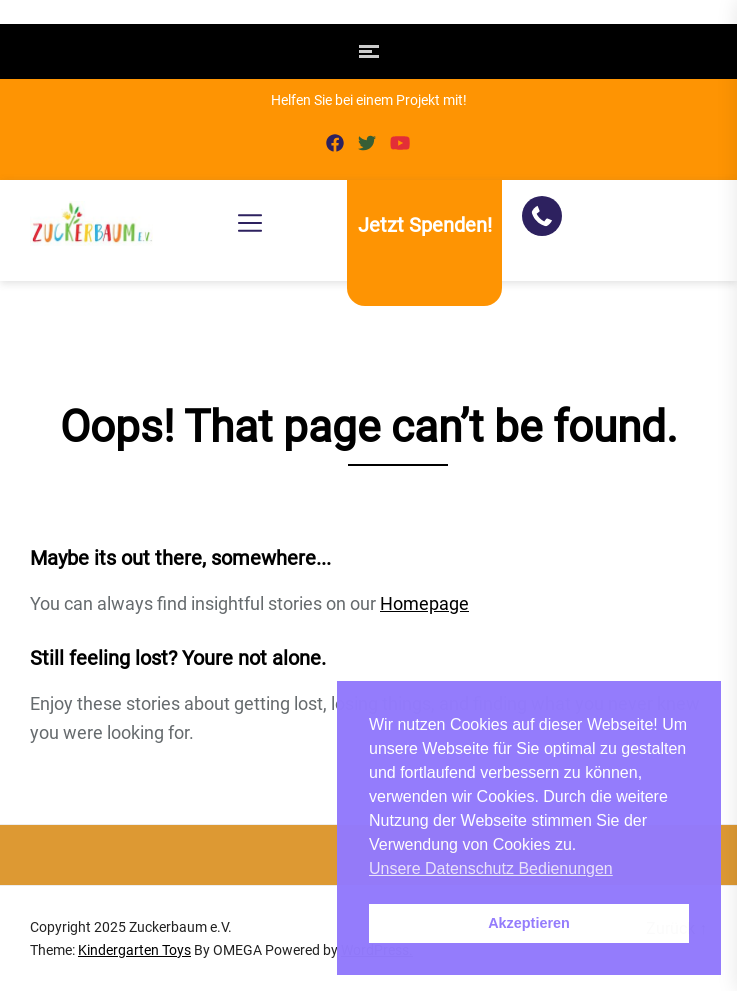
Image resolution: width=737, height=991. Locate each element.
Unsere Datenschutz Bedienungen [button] (491, 868)
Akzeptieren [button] (529, 923)
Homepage (424, 603)
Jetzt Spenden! (425, 225)
